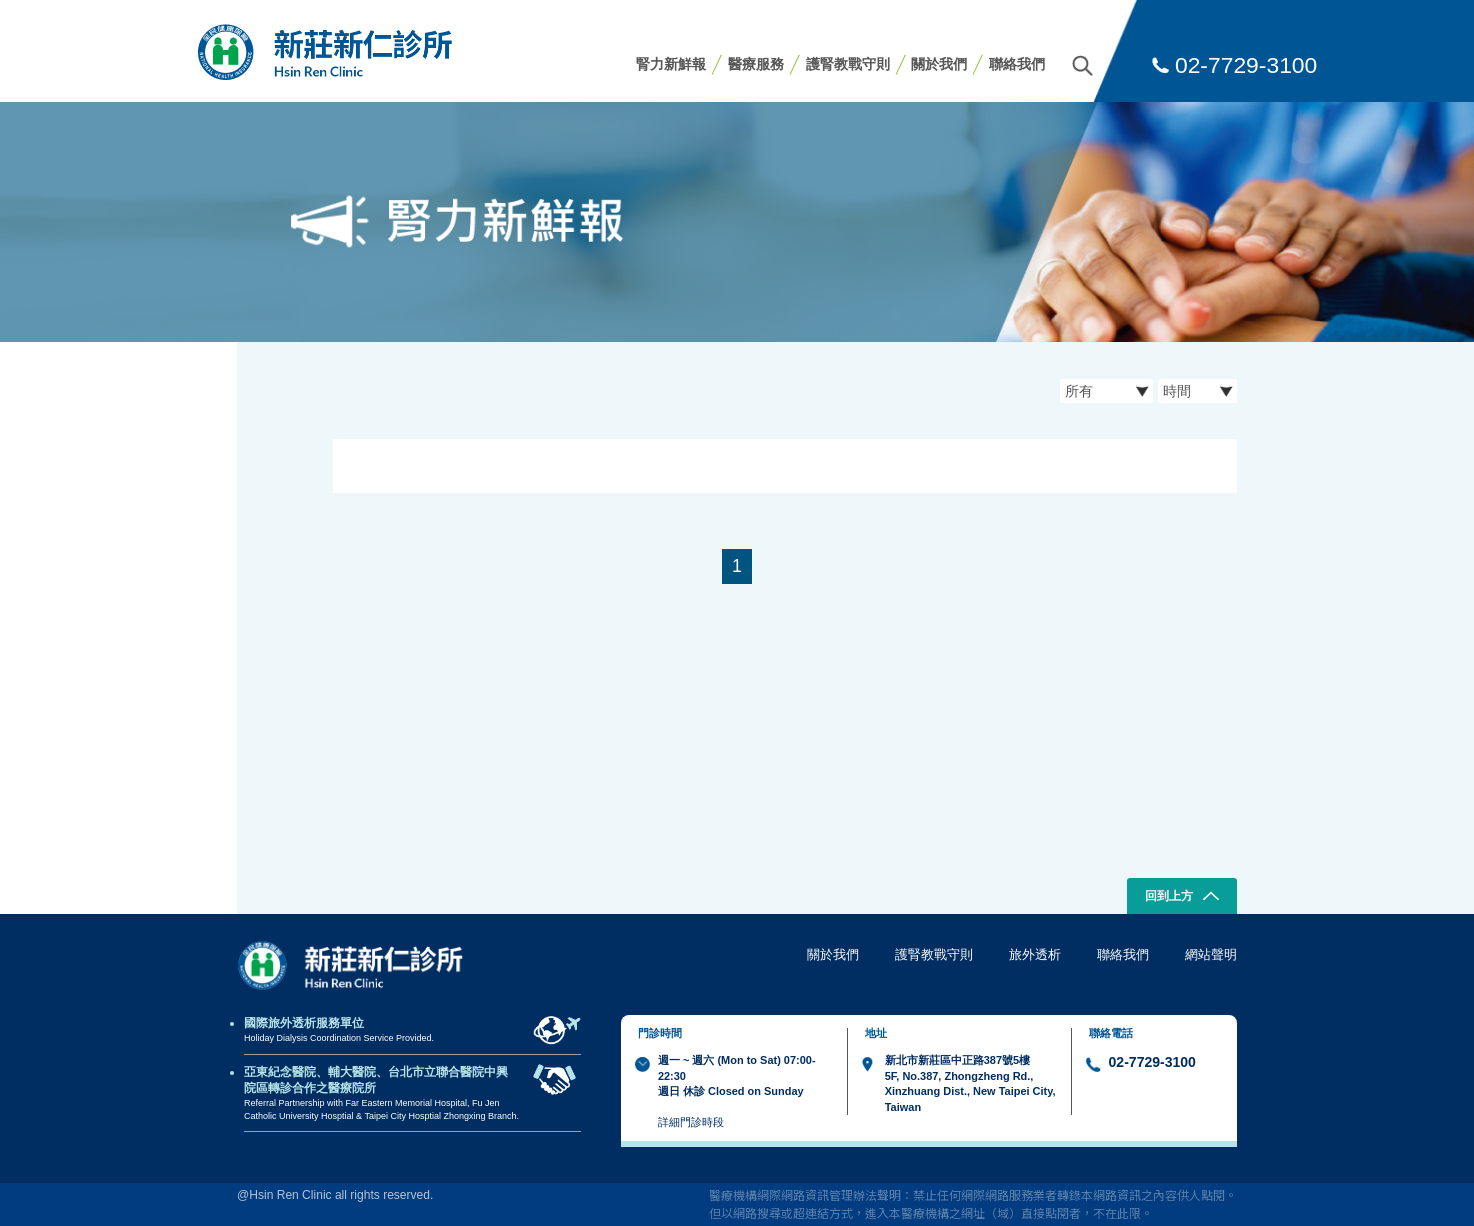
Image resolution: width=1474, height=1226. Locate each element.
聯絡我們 (1017, 64)
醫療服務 (756, 64)
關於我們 (939, 64)
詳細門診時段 (691, 1122)
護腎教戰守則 (848, 64)
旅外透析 (1035, 954)
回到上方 (1182, 898)
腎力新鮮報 (671, 64)
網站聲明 (1211, 954)
